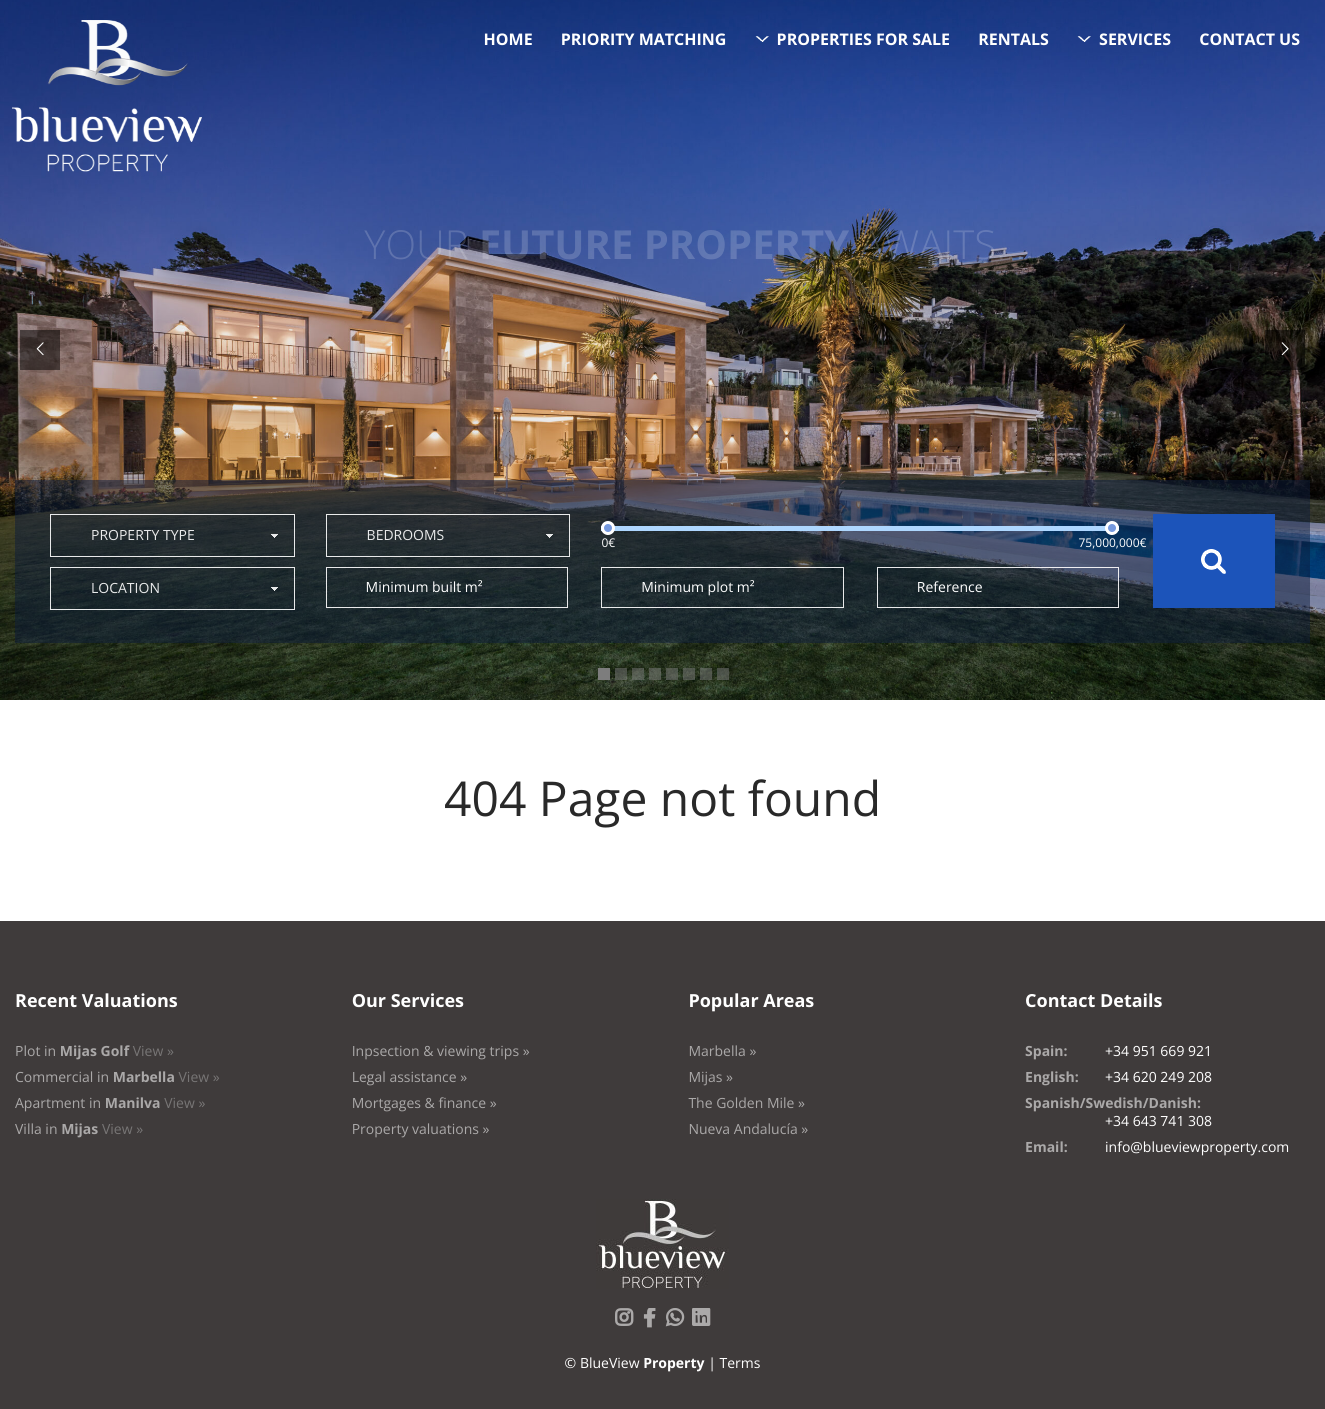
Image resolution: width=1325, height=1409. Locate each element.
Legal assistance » (410, 1077)
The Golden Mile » (746, 1103)
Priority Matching (644, 39)
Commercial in (117, 1077)
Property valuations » (421, 1129)
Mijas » (710, 1077)
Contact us (1249, 39)
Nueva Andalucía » (748, 1129)
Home (508, 39)
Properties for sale (864, 39)
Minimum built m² (424, 587)
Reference (950, 587)
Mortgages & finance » (424, 1103)
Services (1135, 39)
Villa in (79, 1129)
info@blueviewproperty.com (1197, 1147)
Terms (739, 1363)
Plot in (94, 1051)
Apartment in (110, 1103)
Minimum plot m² (697, 587)
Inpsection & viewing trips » (441, 1051)
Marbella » (722, 1051)
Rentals (1013, 39)
